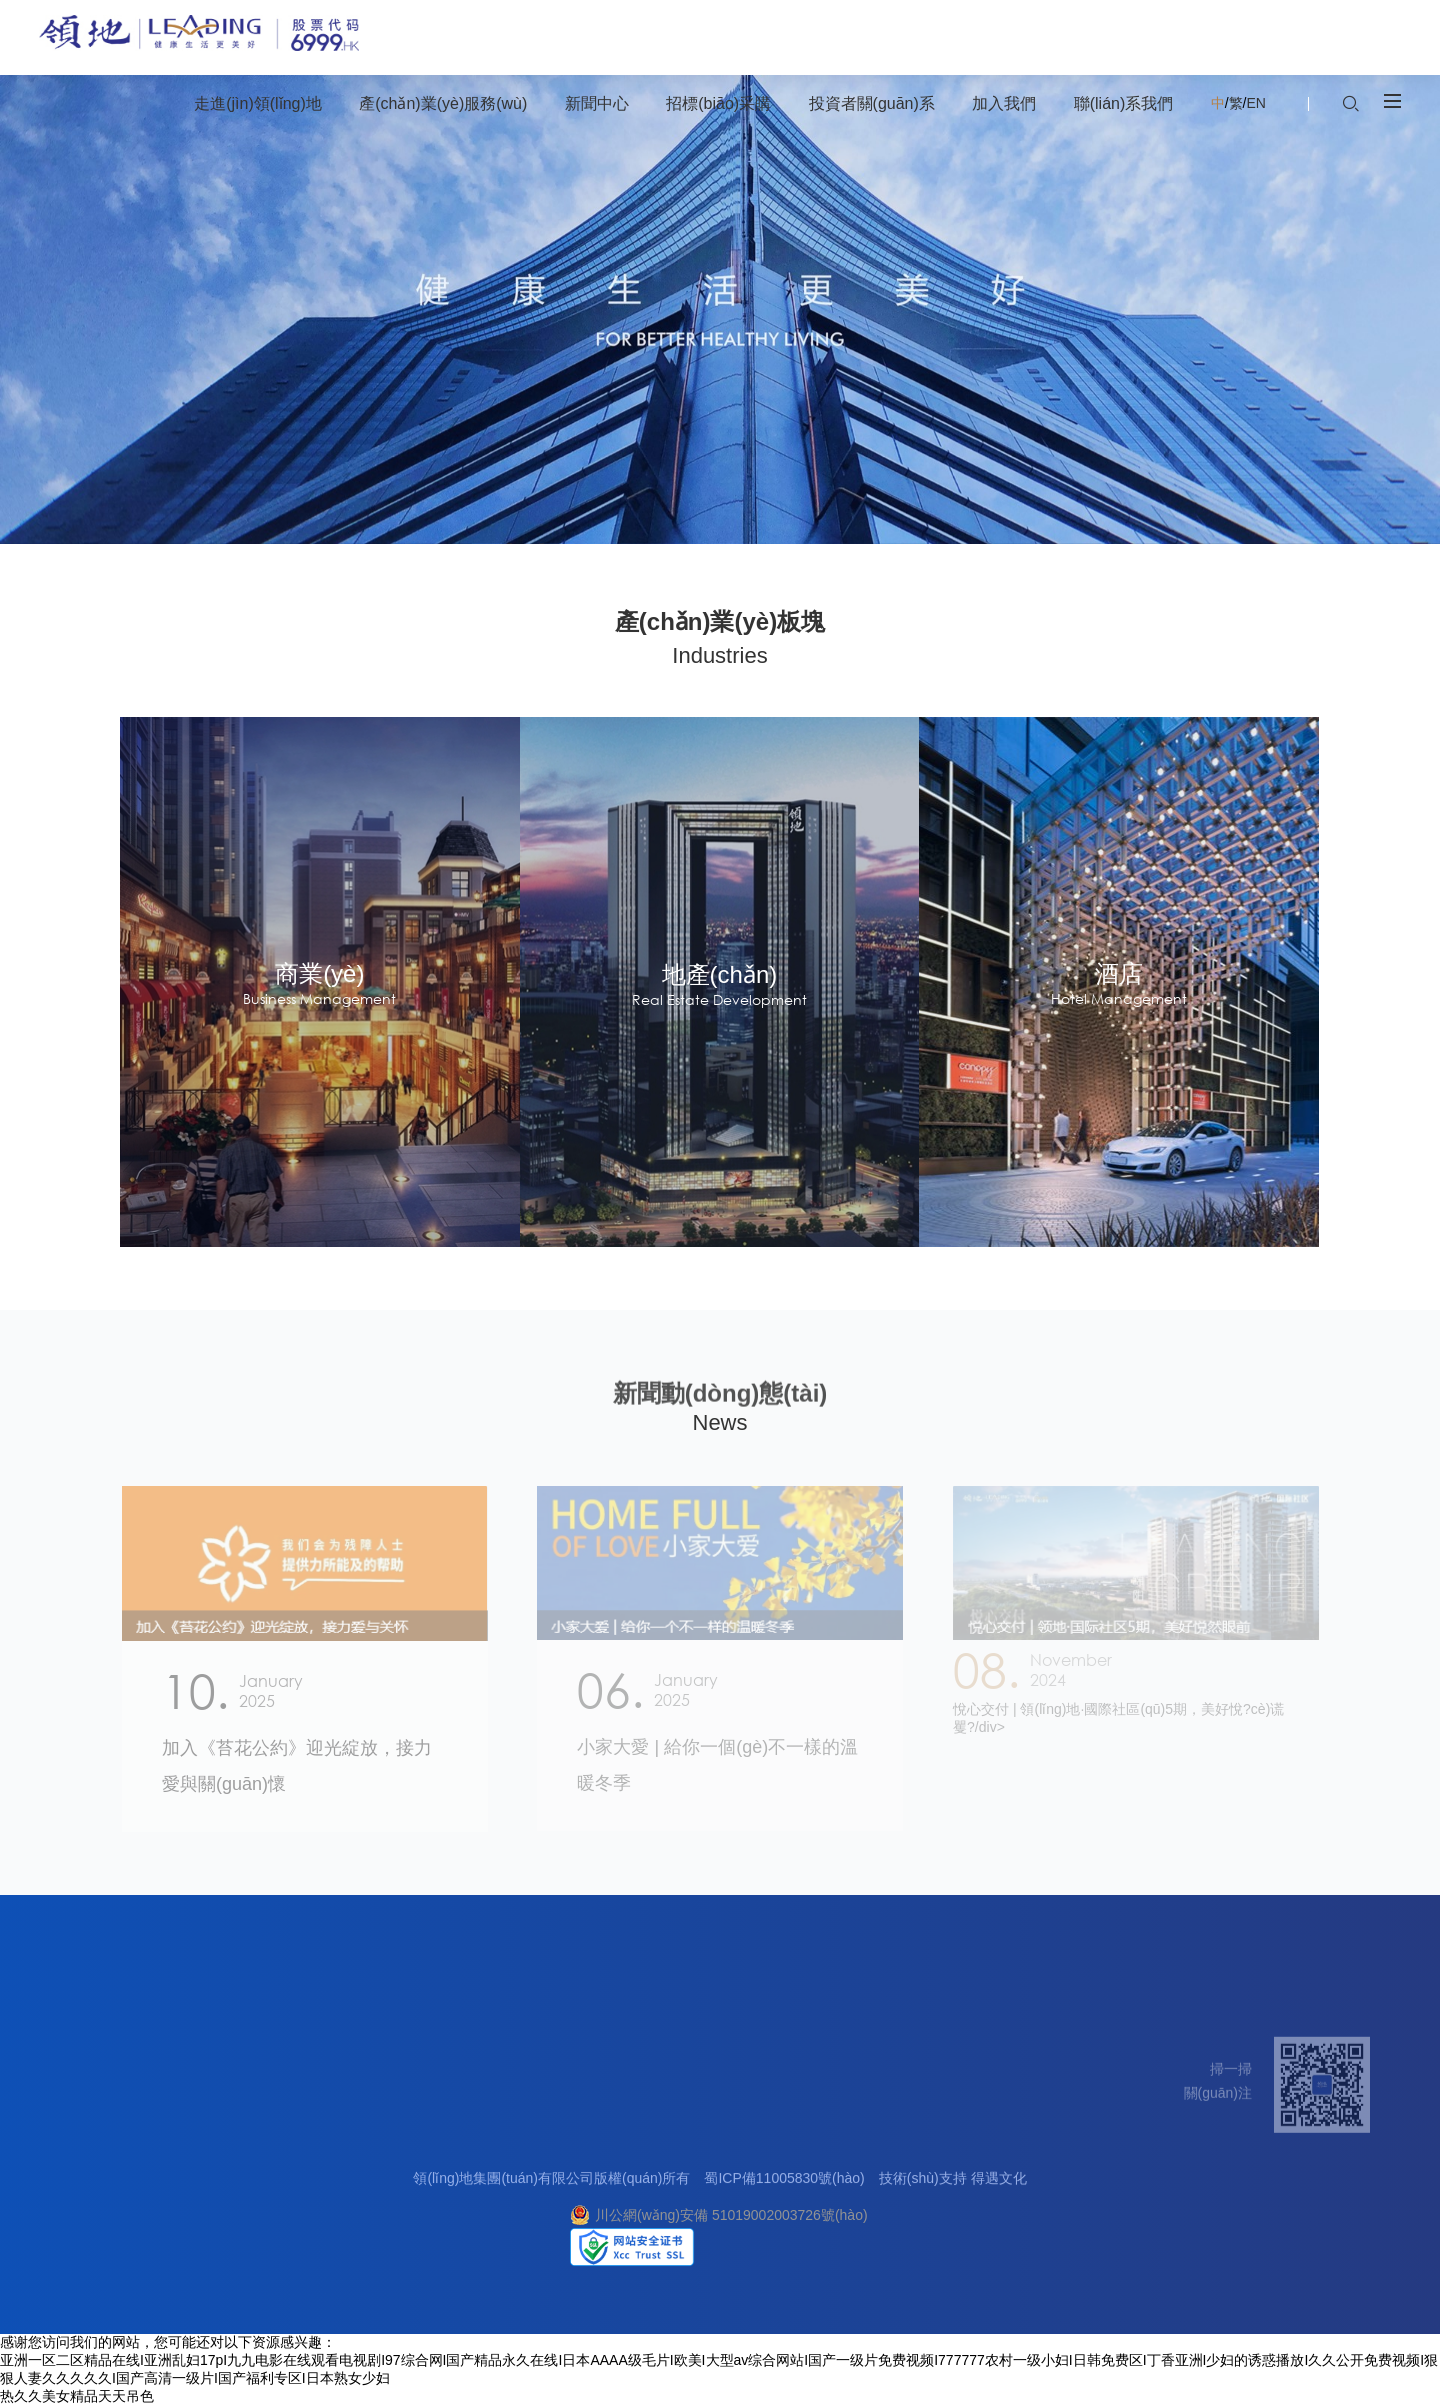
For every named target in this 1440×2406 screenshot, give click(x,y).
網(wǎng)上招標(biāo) (613, 2222)
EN (1255, 103)
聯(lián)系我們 (1079, 2129)
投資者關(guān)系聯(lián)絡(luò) (809, 2246)
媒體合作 (1057, 2222)
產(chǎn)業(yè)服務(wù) (312, 2129)
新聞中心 (457, 2129)
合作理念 (574, 2174)
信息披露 (738, 2174)
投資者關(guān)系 (773, 2129)
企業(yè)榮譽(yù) (122, 2222)
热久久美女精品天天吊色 (77, 2396)
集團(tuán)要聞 (471, 2174)
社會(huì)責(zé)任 (124, 2246)
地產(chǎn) (262, 2174)
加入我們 (968, 2129)
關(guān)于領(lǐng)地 (134, 2174)
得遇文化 (999, 2192)
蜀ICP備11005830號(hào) (784, 2192)
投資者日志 (745, 2222)
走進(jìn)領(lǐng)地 (134, 2129)
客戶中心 (1057, 2174)
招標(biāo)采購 (598, 2129)
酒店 (242, 2222)
